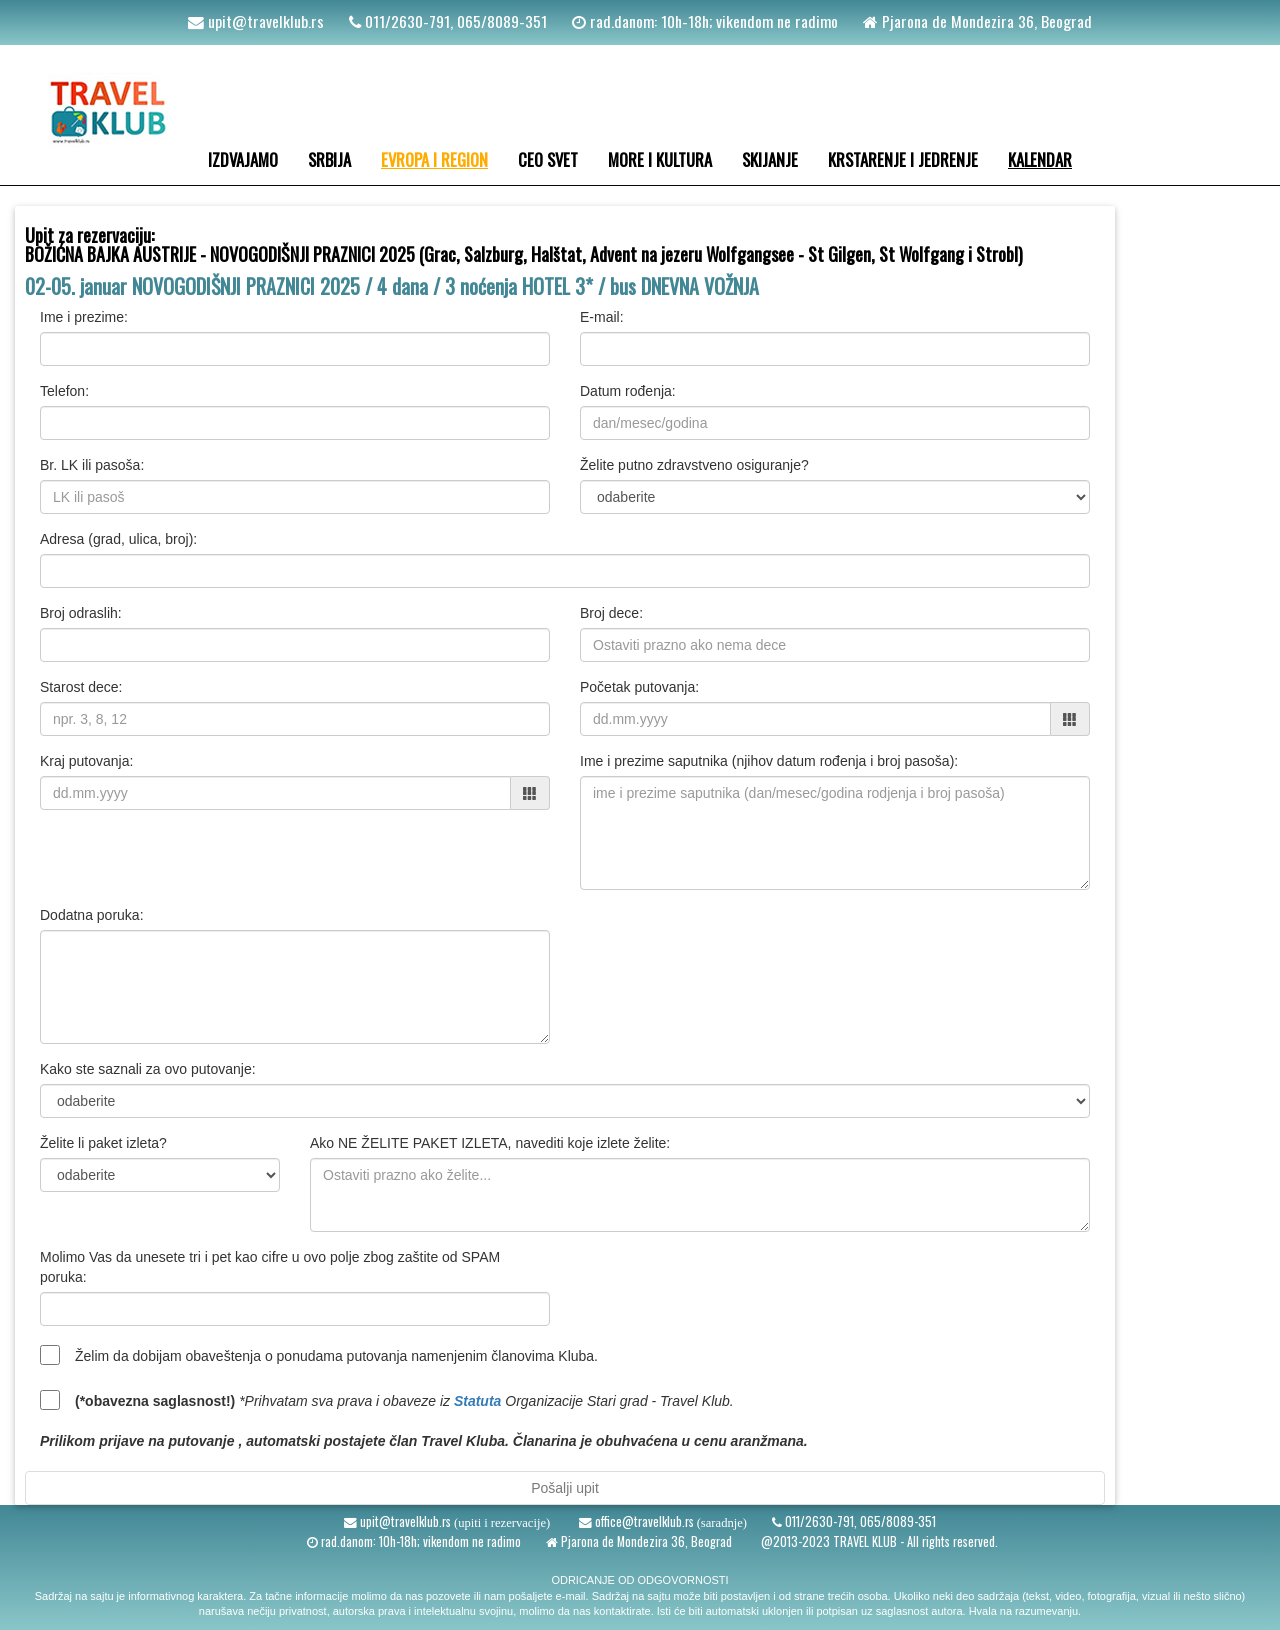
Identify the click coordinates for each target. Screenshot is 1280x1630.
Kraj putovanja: (86, 761)
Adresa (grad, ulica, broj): (118, 539)
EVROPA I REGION (434, 159)
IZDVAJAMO (243, 159)
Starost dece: (81, 687)
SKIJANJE (770, 159)
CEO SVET (548, 159)
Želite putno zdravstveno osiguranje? (694, 465)
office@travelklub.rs (643, 1521)
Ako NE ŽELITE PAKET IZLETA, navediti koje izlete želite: (490, 1143)
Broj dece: (611, 613)
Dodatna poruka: (92, 915)
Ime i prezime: (84, 317)
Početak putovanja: (639, 687)
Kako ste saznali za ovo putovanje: (148, 1069)
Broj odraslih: (81, 613)
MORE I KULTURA (660, 159)
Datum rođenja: (628, 391)
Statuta (477, 1401)
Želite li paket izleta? (103, 1143)
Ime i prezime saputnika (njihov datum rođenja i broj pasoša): (769, 761)
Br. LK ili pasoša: (92, 465)
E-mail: (602, 317)
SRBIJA (329, 159)
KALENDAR (1040, 159)
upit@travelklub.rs (264, 21)
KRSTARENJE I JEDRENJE (903, 159)
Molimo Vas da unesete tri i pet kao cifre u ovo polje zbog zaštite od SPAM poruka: (270, 1267)
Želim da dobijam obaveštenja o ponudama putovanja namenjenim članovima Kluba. (336, 1356)
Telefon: (64, 391)
